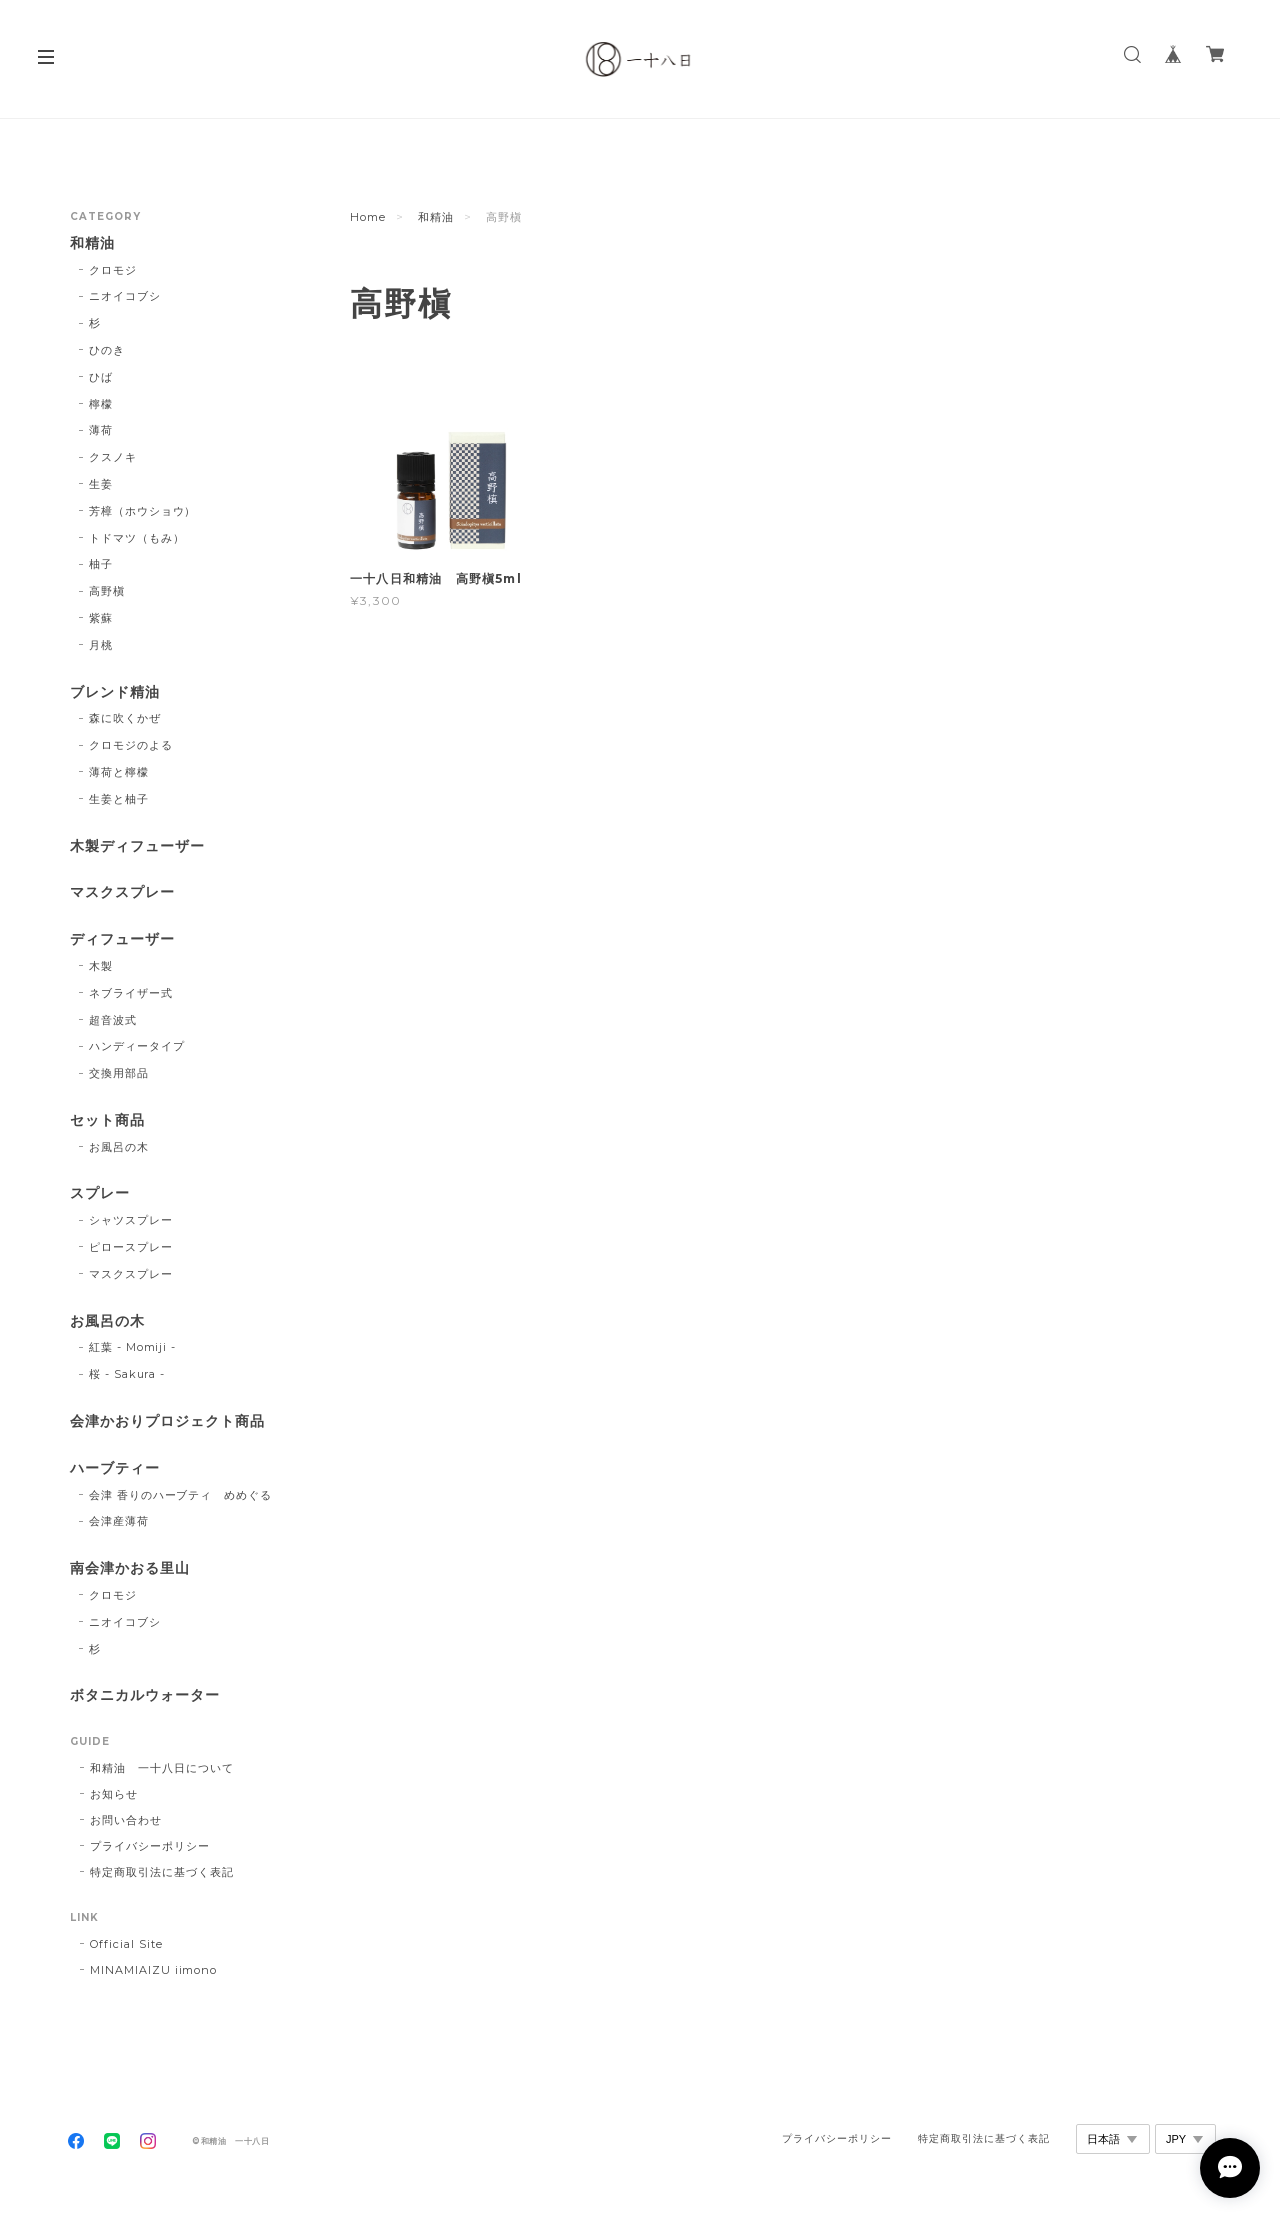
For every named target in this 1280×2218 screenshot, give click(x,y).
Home (368, 217)
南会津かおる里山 (130, 1568)
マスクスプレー (122, 892)
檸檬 (101, 404)
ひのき (107, 350)
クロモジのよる (131, 745)
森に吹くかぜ (125, 718)
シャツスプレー (131, 1220)
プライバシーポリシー (150, 1846)
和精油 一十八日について (162, 1768)
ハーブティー (115, 1468)
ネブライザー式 (131, 993)
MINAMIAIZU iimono (153, 1970)
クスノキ (113, 457)
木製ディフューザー (137, 846)
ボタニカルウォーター (145, 1695)
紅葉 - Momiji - (132, 1347)
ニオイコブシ (125, 296)
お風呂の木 (119, 1147)
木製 (101, 966)
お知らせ (114, 1794)
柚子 (101, 564)
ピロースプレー (131, 1247)
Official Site (126, 1944)
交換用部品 (119, 1073)
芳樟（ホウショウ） (143, 511)
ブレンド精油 (115, 692)
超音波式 (113, 1020)
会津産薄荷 (119, 1521)
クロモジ (113, 270)
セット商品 (107, 1120)
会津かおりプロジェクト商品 (167, 1421)
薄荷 (101, 430)
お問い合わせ (126, 1820)
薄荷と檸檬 (119, 772)
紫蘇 (101, 618)
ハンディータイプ (137, 1046)
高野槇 (107, 591)
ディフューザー (122, 939)
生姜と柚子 (119, 799)
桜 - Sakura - (127, 1374)
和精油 (436, 217)
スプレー (100, 1193)
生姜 (101, 484)
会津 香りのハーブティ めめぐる (180, 1495)
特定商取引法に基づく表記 (162, 1872)
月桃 (101, 645)
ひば (101, 377)
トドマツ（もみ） (137, 538)
